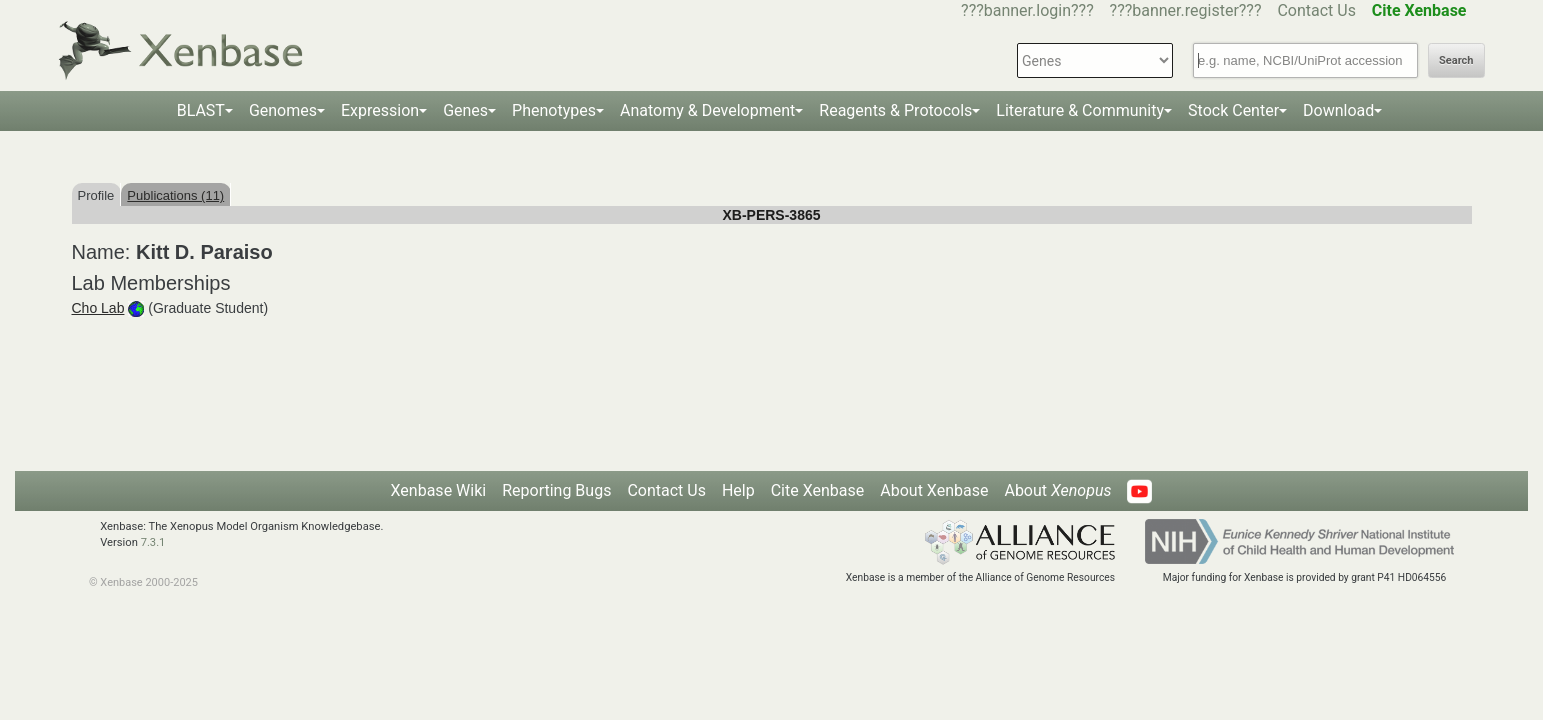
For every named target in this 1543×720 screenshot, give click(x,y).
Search (1456, 60)
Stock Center (1233, 110)
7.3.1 (153, 542)
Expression (380, 110)
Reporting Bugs (556, 490)
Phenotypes (554, 110)
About (1057, 490)
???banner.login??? (1027, 10)
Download (1338, 110)
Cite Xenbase (818, 490)
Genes (465, 110)
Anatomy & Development (707, 110)
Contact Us (1316, 10)
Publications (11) (175, 195)
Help (738, 490)
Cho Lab (98, 308)
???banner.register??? (1186, 10)
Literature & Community (1080, 110)
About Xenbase (934, 490)
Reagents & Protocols (895, 110)
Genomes (283, 110)
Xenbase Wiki (439, 490)
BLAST (201, 110)
